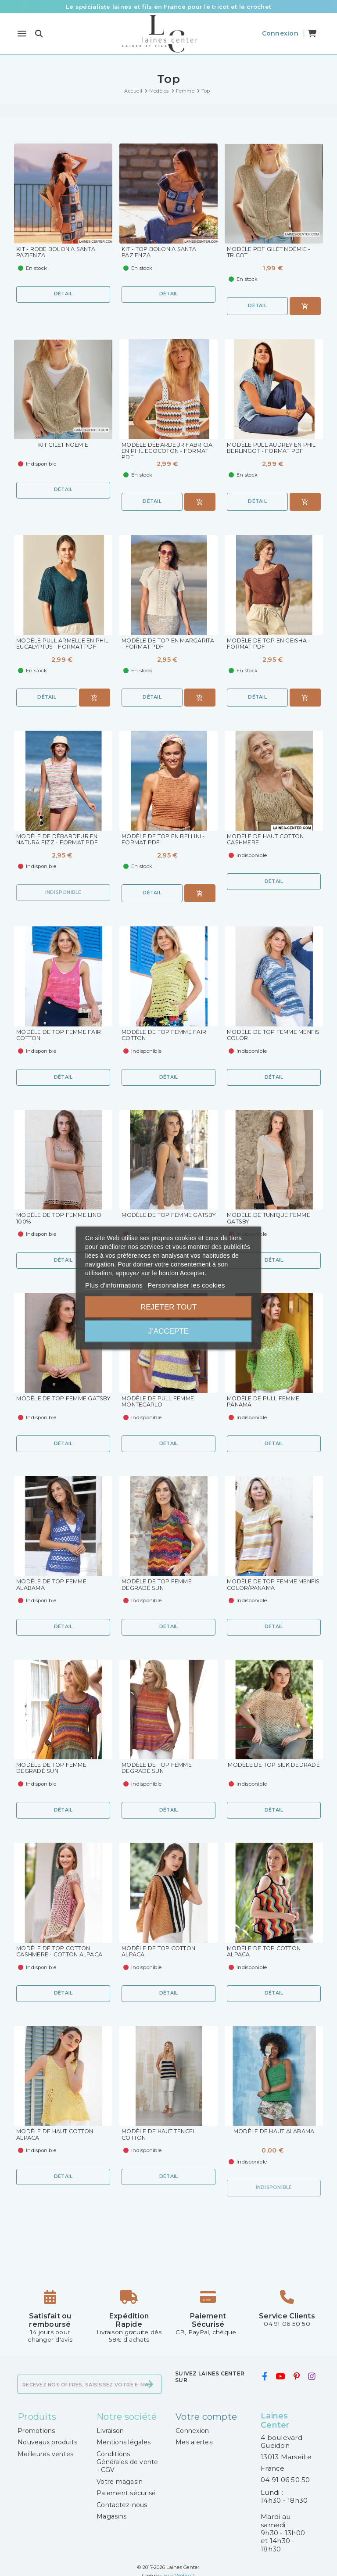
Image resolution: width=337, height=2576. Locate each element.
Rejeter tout (168, 1307)
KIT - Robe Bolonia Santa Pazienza (57, 252)
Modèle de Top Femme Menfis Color (263, 1035)
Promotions (36, 2432)
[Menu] (22, 34)
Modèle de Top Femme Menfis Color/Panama (264, 1586)
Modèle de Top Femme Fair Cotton (60, 1035)
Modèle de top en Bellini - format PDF (165, 840)
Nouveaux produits (47, 2444)
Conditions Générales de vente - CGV (127, 2464)
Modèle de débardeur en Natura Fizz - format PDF (59, 840)
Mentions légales (124, 2444)
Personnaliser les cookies (186, 1285)
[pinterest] (296, 2378)
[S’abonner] (149, 2386)
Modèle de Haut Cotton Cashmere (267, 840)
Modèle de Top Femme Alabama (53, 1586)
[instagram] (312, 2378)
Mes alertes (194, 2444)
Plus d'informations (114, 1285)
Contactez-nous (122, 2507)
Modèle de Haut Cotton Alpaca (56, 2136)
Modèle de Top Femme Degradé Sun (158, 1586)
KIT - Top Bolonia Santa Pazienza (160, 252)
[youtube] (280, 2378)
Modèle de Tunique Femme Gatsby (271, 1219)
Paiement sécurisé (126, 2495)
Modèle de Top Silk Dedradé (259, 1769)
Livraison (110, 2432)
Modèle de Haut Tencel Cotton (160, 2136)
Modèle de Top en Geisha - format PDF (270, 644)
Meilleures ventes (45, 2456)
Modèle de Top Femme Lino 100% (60, 1219)
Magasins (111, 2518)
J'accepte (168, 1331)
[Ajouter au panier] (305, 306)
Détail (63, 294)
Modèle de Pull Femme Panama (264, 1402)
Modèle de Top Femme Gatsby (158, 1219)
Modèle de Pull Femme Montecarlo (159, 1402)
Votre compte (206, 2418)
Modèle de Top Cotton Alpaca (160, 1953)
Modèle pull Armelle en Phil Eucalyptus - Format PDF (58, 647)
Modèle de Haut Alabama (274, 2133)
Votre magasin (120, 2483)
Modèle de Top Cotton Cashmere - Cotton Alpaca (61, 1953)
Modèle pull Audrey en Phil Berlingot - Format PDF (273, 448)
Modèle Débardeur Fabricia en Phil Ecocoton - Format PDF (168, 452)
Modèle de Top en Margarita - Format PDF (161, 644)
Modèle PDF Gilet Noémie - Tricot (270, 252)
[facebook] (264, 2378)
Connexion (192, 2432)
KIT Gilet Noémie (63, 445)
